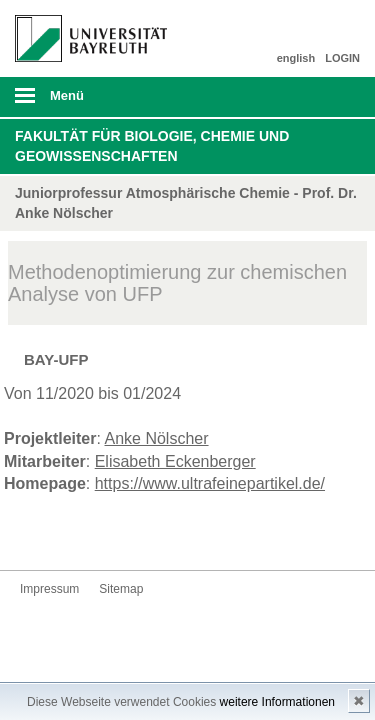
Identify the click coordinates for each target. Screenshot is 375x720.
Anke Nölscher (157, 438)
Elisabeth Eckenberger (175, 461)
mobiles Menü (83, 102)
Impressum (49, 589)
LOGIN (342, 58)
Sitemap (121, 589)
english (296, 58)
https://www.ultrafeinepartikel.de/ (210, 483)
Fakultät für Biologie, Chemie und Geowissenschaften (152, 146)
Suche (327, 97)
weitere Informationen (277, 702)
